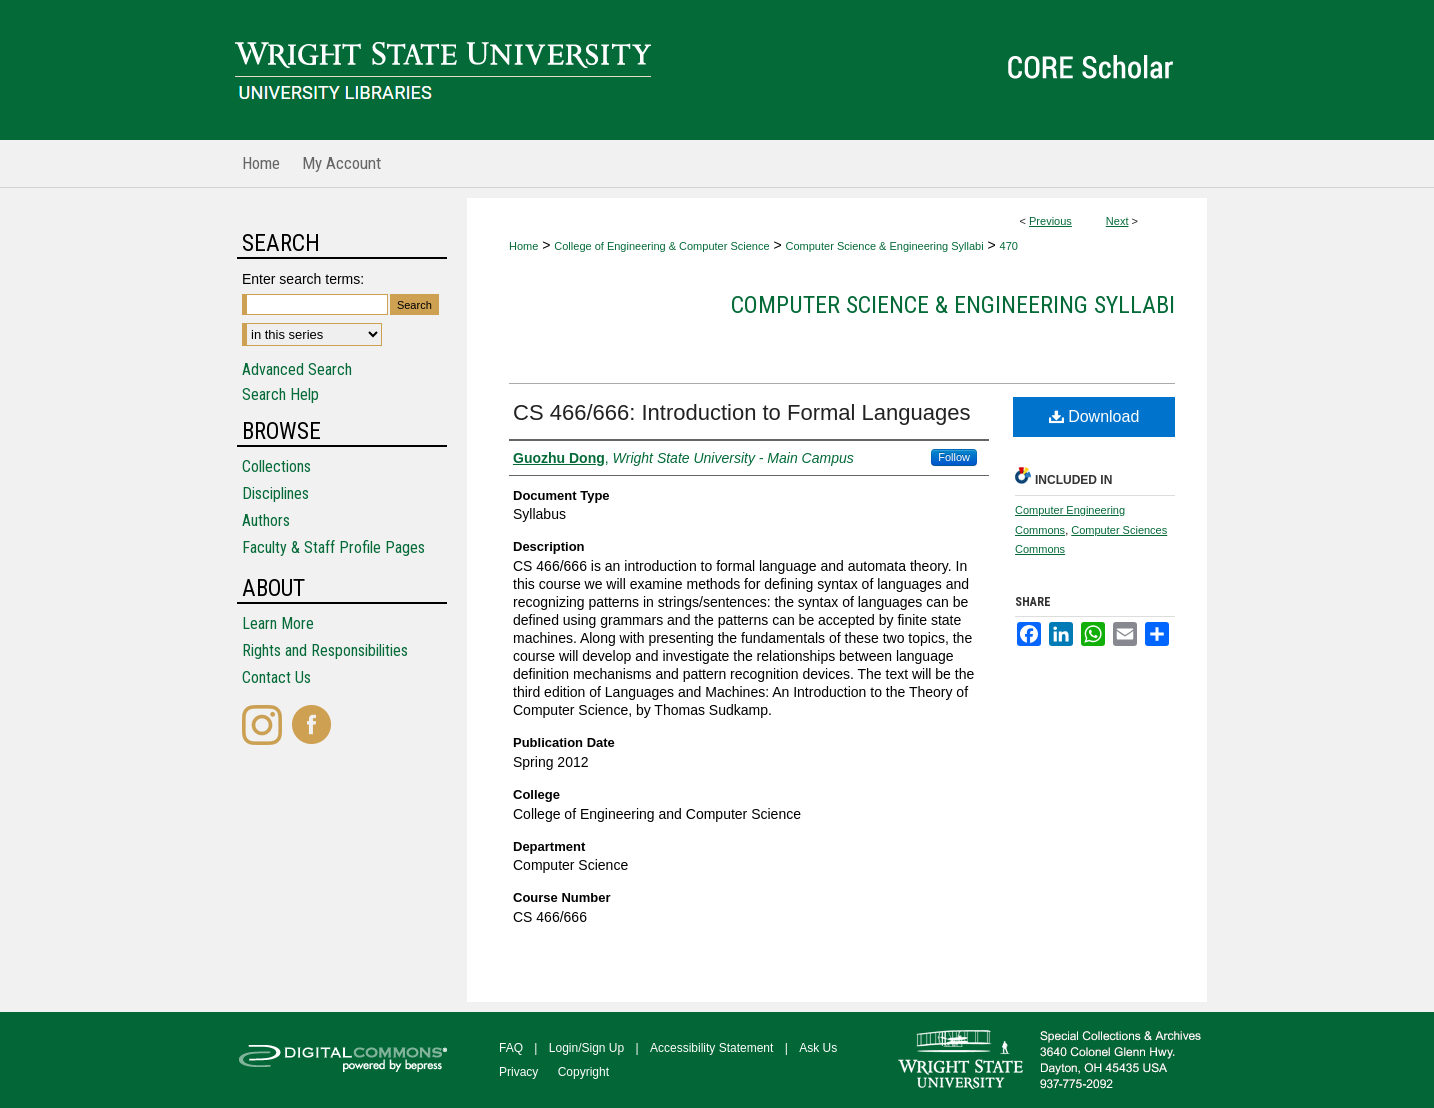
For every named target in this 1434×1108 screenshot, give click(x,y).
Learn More (278, 623)
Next (1117, 221)
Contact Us (276, 677)
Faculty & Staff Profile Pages (333, 547)
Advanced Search (297, 369)
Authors (266, 520)
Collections (276, 466)
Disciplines (275, 493)
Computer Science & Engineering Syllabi (885, 246)
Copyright (583, 1072)
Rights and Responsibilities (325, 650)
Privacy (518, 1072)
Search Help (280, 394)
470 (1009, 246)
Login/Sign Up (586, 1048)
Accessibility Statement (711, 1048)
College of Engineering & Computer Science (661, 246)
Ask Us (818, 1048)
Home (523, 246)
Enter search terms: (303, 279)
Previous (1050, 221)
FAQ (511, 1048)
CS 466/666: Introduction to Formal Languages (741, 412)
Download (1094, 416)
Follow (954, 457)
